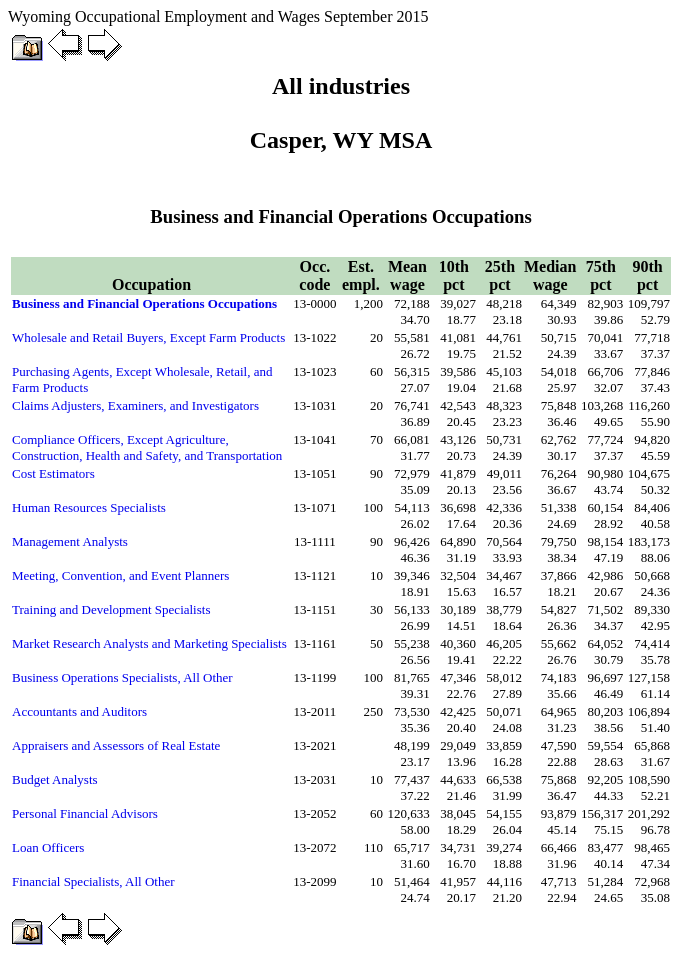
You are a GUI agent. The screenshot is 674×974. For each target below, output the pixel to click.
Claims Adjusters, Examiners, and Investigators (135, 405)
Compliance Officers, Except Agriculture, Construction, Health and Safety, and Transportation (147, 447)
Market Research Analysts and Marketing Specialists (149, 643)
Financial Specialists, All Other (93, 881)
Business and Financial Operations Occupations (144, 303)
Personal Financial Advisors (85, 813)
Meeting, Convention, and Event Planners (120, 575)
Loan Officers (48, 847)
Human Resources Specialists (89, 507)
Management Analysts (70, 541)
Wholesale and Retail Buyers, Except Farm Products (148, 337)
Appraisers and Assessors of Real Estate (116, 745)
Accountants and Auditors (79, 711)
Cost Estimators (53, 473)
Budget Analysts (55, 779)
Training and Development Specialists (111, 609)
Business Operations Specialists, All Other (122, 677)
